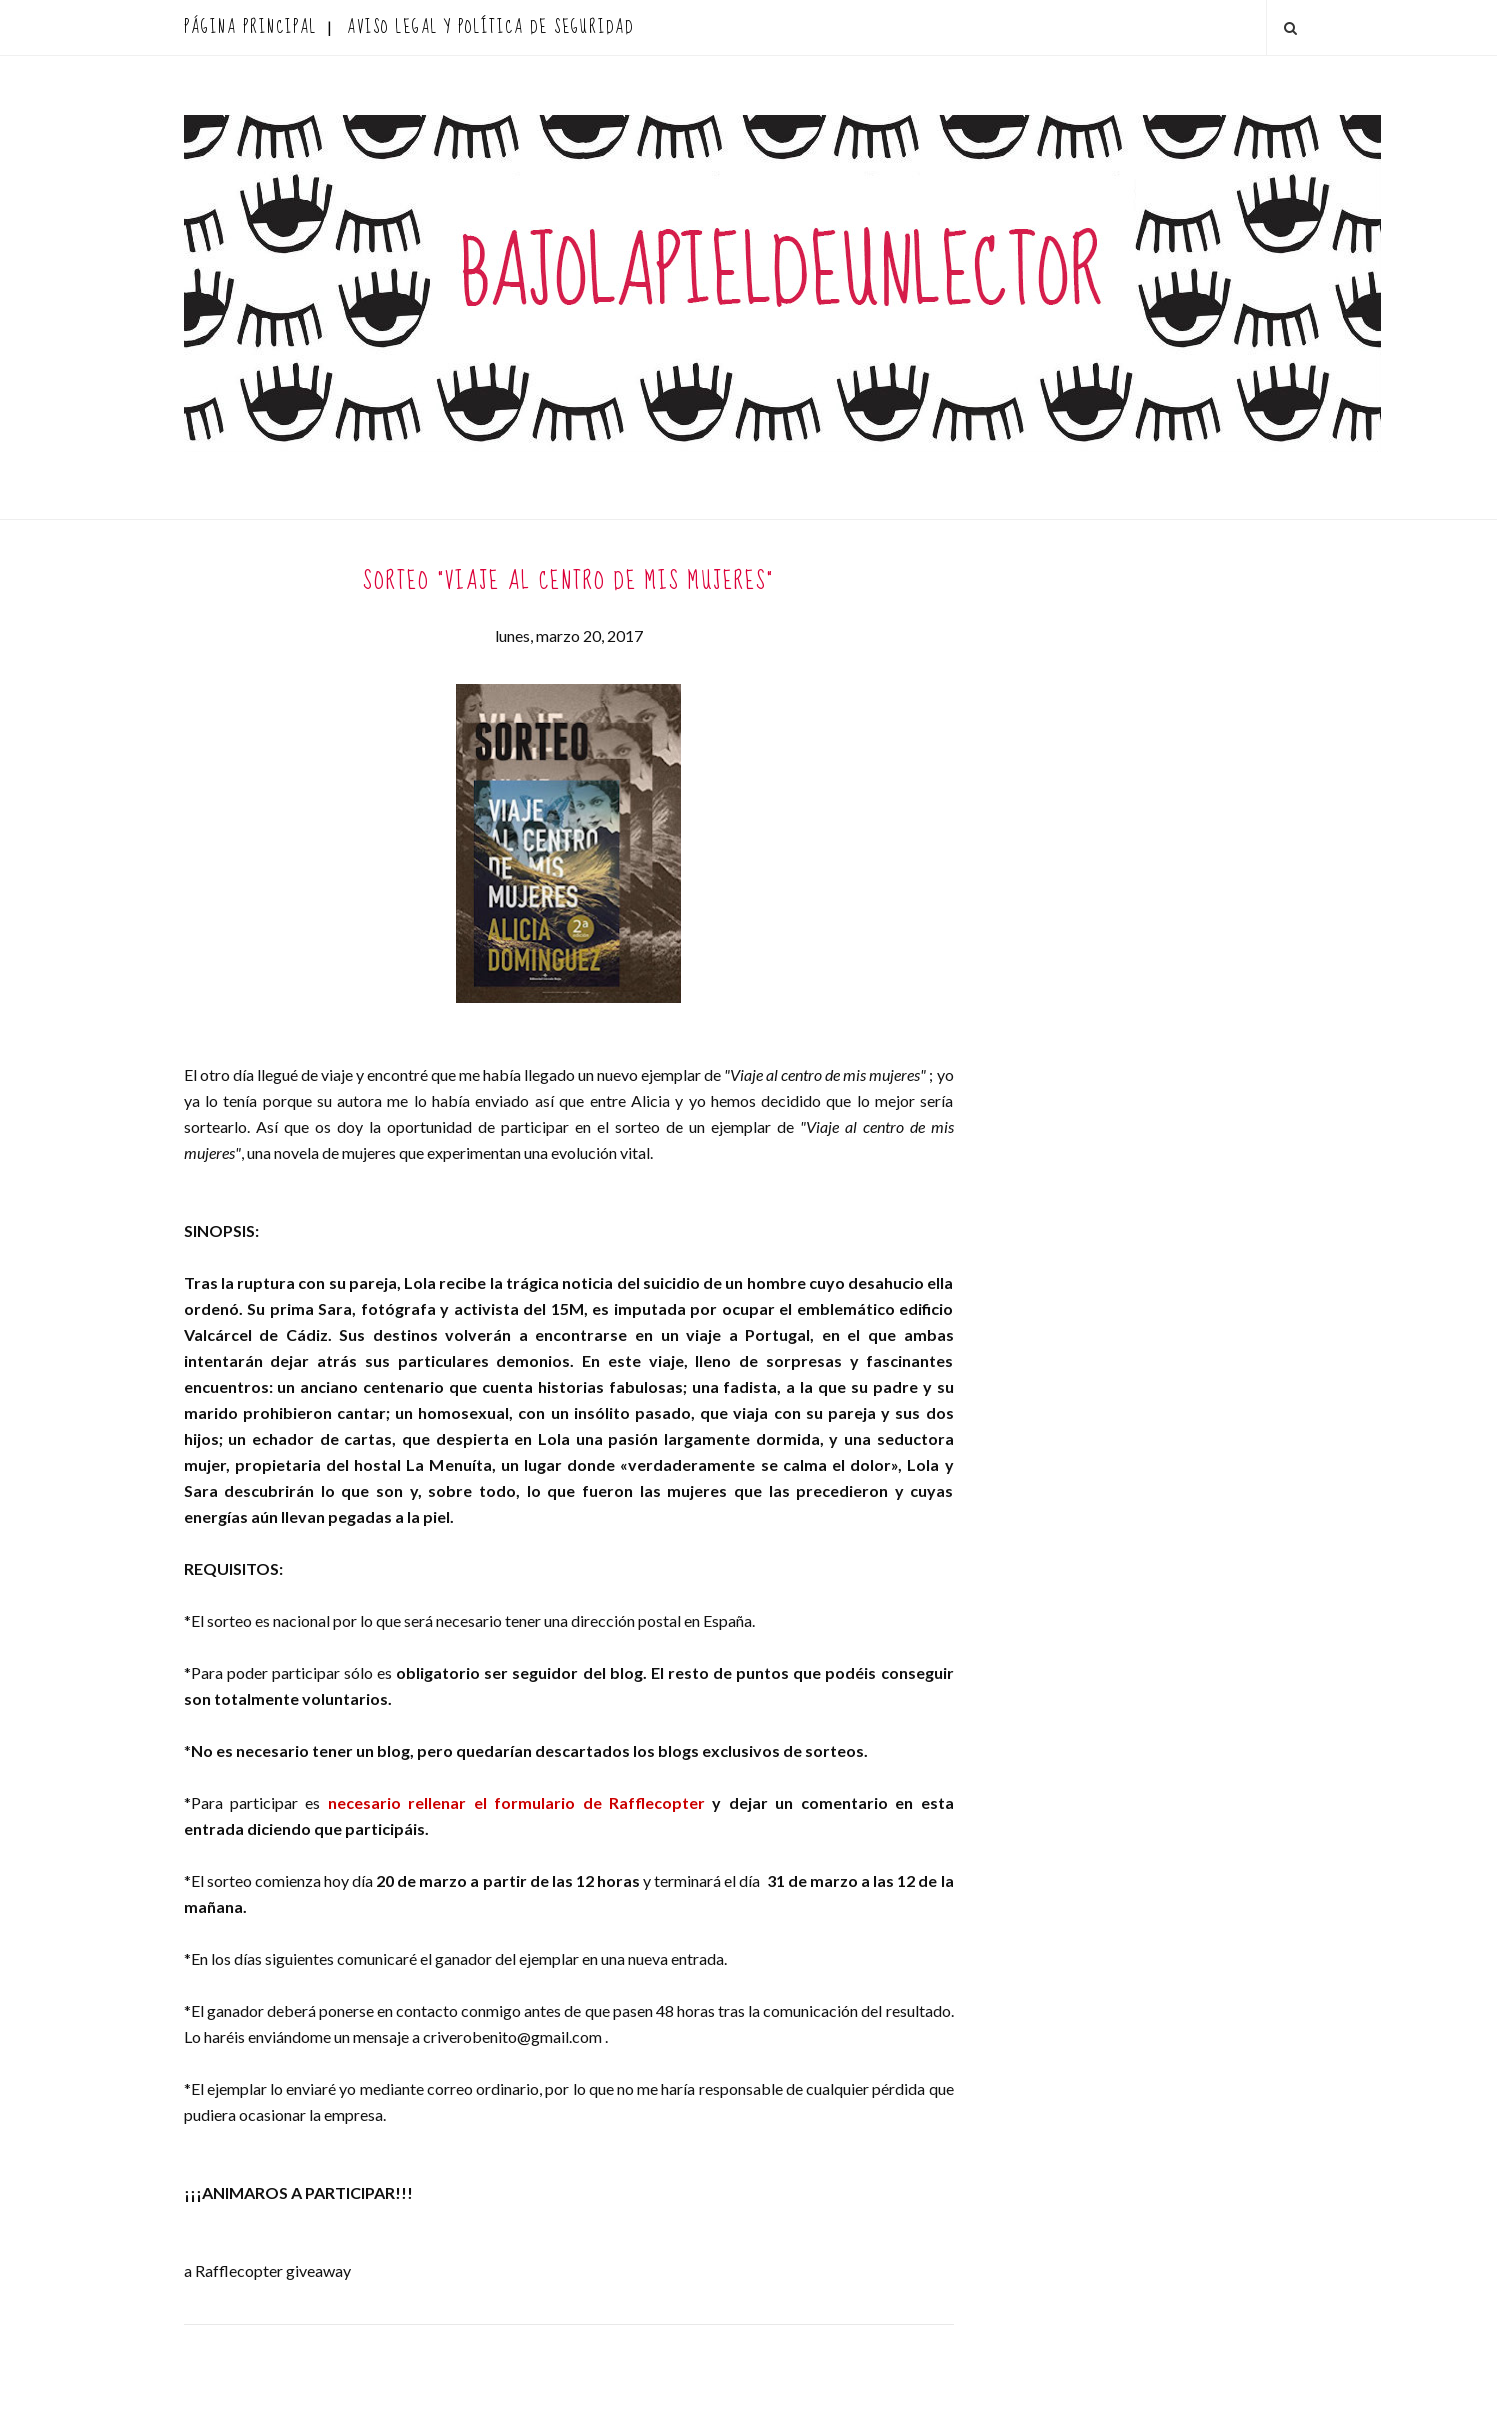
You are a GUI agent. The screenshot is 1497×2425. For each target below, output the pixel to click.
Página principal (250, 27)
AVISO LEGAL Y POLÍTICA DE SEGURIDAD (490, 27)
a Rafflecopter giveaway (267, 2270)
